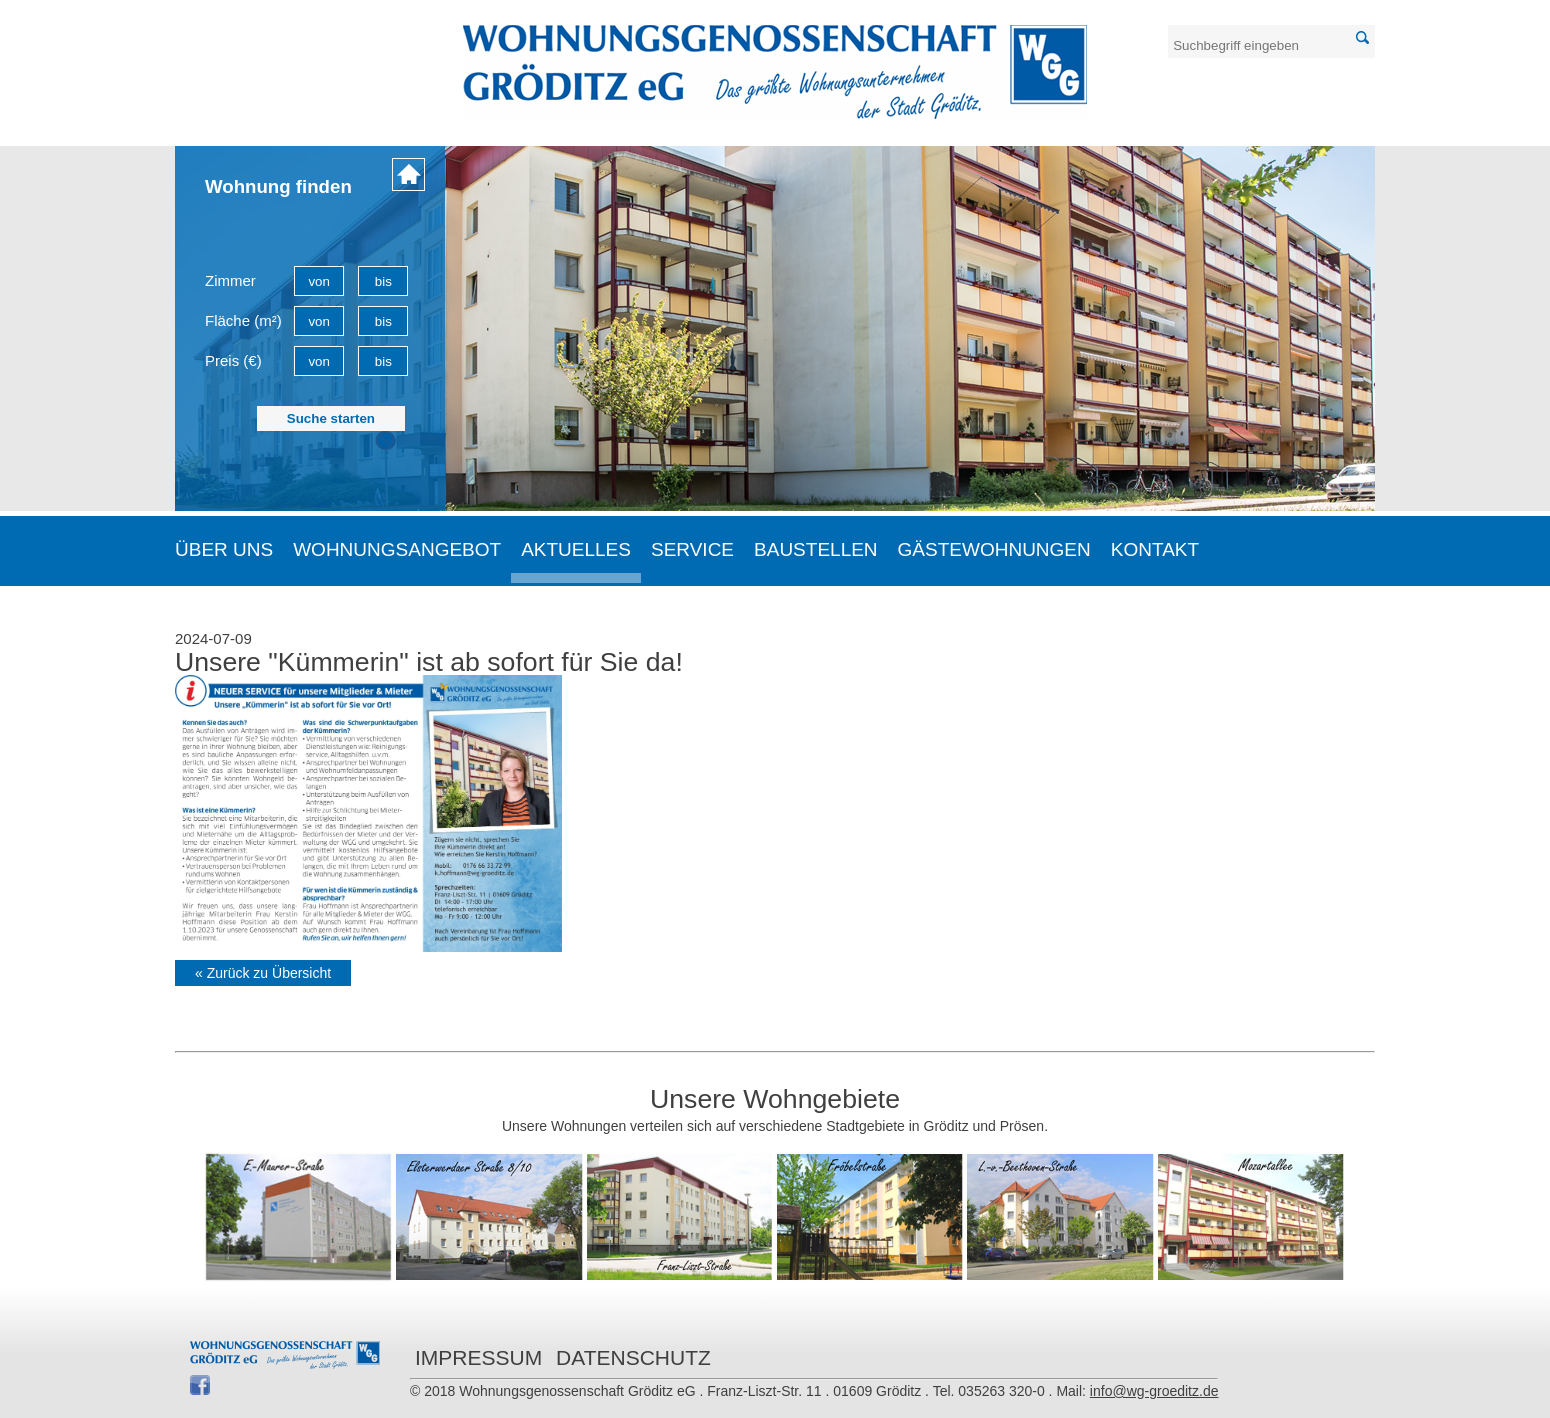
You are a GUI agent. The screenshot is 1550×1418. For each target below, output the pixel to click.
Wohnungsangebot (397, 549)
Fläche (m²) (243, 320)
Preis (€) (233, 360)
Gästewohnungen (994, 549)
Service (692, 549)
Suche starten (331, 418)
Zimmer (230, 280)
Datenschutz (633, 1357)
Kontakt (1155, 549)
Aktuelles (576, 549)
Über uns (224, 549)
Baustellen (816, 549)
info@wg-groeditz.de (1154, 1391)
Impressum (478, 1357)
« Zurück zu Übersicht (263, 973)
